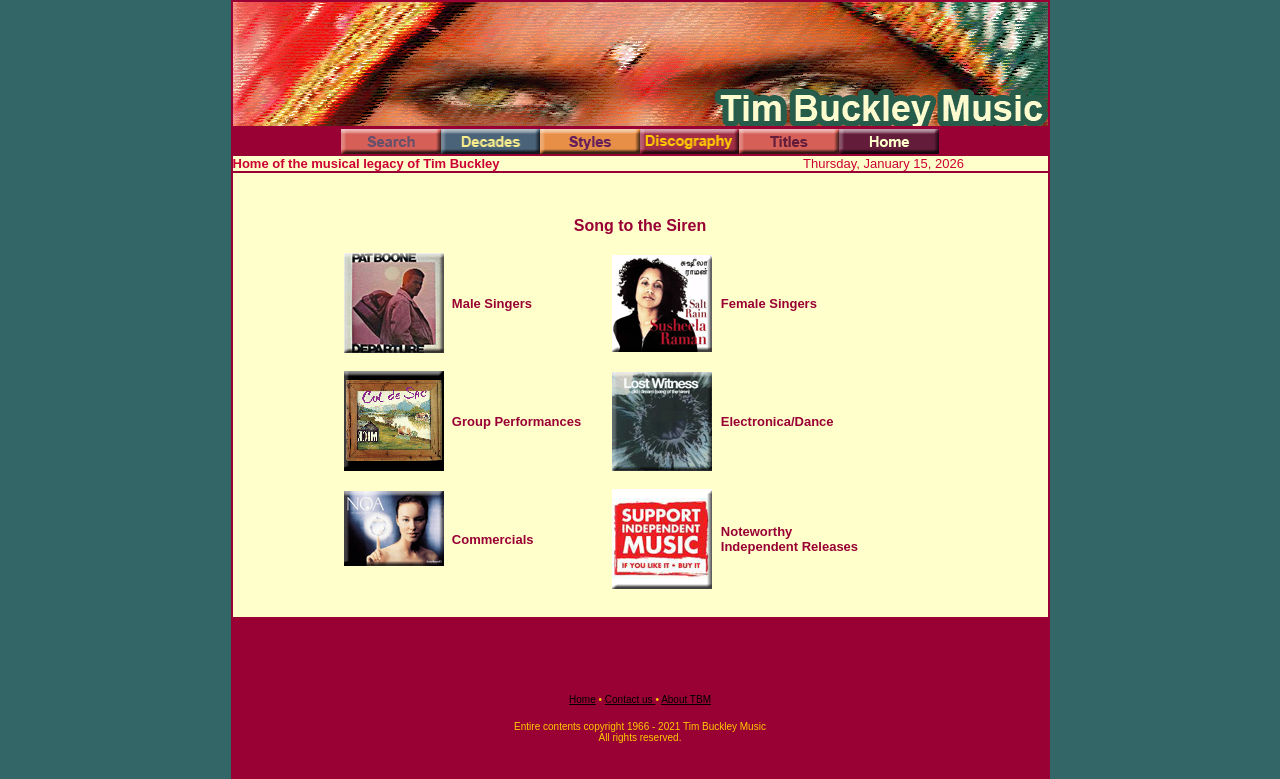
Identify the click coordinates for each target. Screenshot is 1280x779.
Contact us (630, 699)
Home (582, 699)
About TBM (686, 699)
